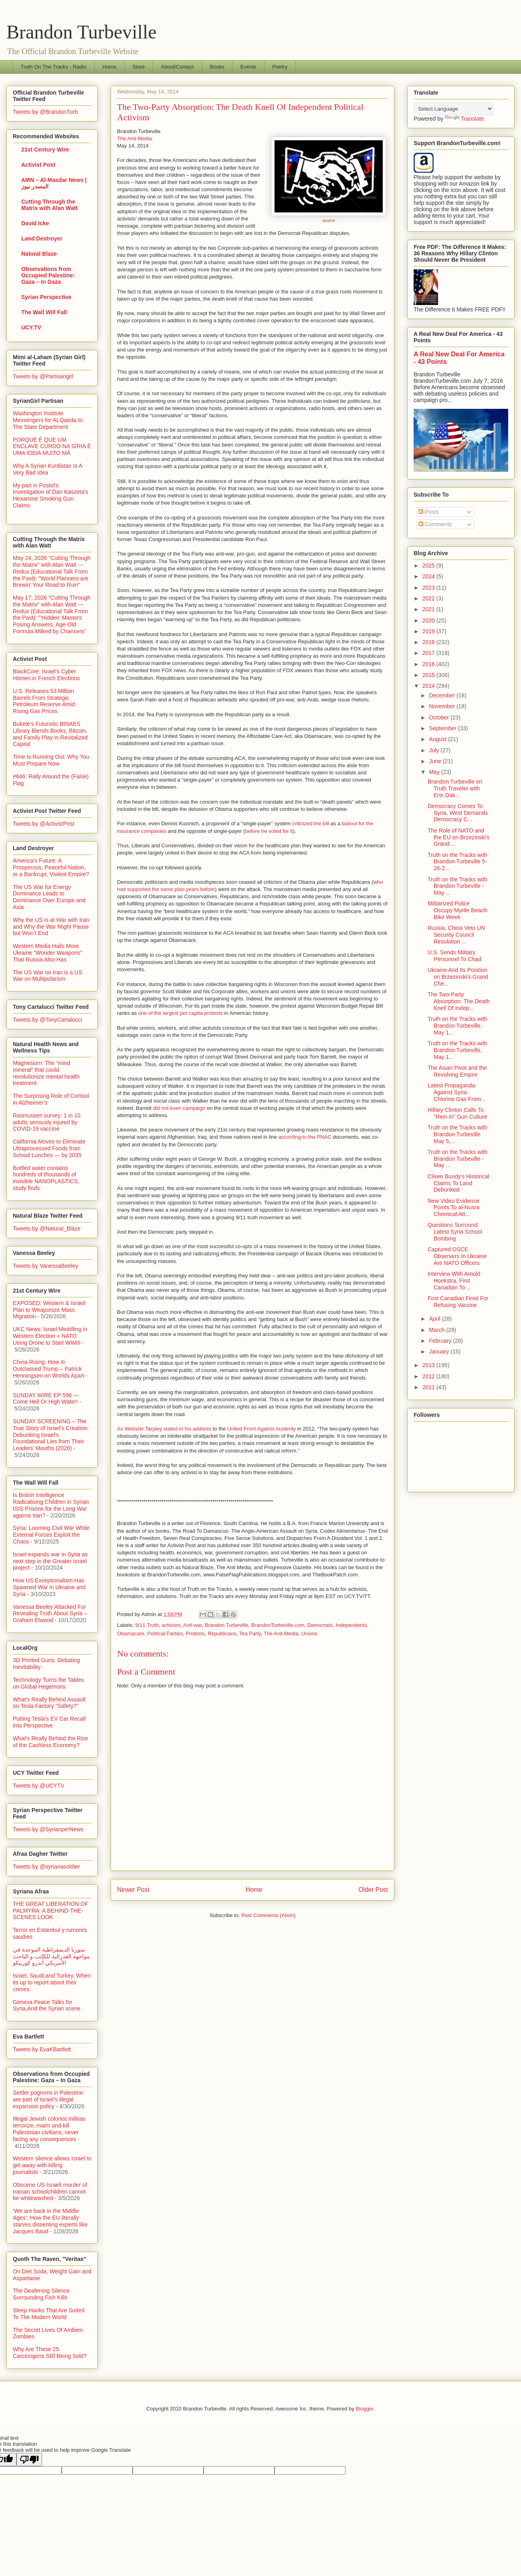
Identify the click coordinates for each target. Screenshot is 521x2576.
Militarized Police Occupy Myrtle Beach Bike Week (457, 910)
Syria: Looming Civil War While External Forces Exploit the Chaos (51, 1535)
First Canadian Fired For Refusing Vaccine (458, 1301)
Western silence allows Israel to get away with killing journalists (52, 2165)
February (441, 1340)
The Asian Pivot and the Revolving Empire (457, 1071)
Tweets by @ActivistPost (43, 823)
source (328, 220)
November (442, 706)
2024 (429, 576)
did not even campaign (179, 1108)
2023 (429, 587)
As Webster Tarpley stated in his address (164, 1429)
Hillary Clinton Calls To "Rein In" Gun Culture (457, 1113)
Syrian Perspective (46, 297)
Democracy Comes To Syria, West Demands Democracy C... (458, 813)
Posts (428, 512)
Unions (309, 1633)
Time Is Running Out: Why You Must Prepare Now (51, 760)
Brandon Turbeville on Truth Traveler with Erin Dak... (455, 788)
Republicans (222, 1633)
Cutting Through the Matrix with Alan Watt (49, 204)
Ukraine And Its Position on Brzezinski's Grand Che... (458, 977)
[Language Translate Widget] (453, 109)
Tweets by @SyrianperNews (48, 1829)
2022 (429, 598)
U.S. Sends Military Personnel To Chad (454, 955)
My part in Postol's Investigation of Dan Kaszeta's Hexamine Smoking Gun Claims (50, 495)
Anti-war (192, 1625)
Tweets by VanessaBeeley (45, 1266)
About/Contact (177, 67)
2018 (429, 642)
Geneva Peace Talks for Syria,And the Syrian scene (47, 2005)
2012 (429, 1376)
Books (217, 67)
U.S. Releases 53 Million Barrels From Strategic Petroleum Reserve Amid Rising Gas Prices (44, 701)
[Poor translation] (29, 2459)
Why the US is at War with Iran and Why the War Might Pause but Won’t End (51, 927)
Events (248, 67)
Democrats (320, 1625)
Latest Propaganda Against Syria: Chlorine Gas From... (457, 1092)
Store (138, 67)
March (437, 1330)
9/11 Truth (147, 1625)
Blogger (365, 2409)
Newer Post (133, 1889)
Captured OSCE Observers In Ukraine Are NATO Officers (457, 1256)
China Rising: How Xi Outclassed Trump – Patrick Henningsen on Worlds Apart (48, 1369)
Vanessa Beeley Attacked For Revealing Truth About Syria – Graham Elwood (50, 1614)
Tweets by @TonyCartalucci (47, 1019)
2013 (429, 1365)
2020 (429, 620)
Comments (435, 524)
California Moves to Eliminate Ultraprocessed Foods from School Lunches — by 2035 (49, 1148)
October (439, 717)
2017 (429, 653)
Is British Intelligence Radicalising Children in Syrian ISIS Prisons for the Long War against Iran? (51, 1505)
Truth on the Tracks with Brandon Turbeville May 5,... (457, 1134)
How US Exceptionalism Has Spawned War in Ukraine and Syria (49, 1587)
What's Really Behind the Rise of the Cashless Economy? (50, 1741)
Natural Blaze (39, 254)
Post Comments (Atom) (268, 1915)
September (443, 728)
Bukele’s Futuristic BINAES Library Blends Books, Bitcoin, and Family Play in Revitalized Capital (50, 734)
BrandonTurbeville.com (278, 1625)
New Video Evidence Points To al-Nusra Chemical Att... (453, 1208)
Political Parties (165, 1633)
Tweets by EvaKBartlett (42, 2049)
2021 (429, 609)
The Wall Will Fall (44, 312)
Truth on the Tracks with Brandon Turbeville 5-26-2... (457, 862)
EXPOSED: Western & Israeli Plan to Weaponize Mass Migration (49, 1310)
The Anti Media (134, 138)
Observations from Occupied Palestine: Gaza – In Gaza (48, 275)
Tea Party (250, 1633)
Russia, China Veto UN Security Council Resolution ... (456, 935)
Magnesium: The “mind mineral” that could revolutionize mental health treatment (46, 1073)
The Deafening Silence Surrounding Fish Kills (41, 2294)
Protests (195, 1633)
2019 (429, 631)
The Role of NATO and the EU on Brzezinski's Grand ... (459, 837)
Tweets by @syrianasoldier (46, 1866)
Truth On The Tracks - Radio (54, 67)
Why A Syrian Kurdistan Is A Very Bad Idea (47, 469)
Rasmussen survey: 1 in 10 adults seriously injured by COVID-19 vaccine (47, 1122)
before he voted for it (269, 831)
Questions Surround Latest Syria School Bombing (455, 1232)
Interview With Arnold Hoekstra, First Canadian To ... (454, 1281)
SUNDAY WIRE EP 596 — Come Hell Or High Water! (46, 1398)
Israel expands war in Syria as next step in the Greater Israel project (50, 1561)
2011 (429, 1387)
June (435, 761)
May (435, 772)
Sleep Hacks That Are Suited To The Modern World (49, 2313)
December (442, 695)
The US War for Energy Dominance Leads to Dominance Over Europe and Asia (49, 897)
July (434, 750)
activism (171, 1625)
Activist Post (38, 165)
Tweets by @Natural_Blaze (47, 1228)
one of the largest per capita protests (180, 1013)
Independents (351, 1625)
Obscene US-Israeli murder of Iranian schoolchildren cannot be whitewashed (50, 2192)
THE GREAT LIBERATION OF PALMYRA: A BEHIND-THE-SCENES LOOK (50, 1911)
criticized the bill (310, 823)
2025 (429, 565)
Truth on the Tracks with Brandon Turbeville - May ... (457, 886)
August (438, 739)
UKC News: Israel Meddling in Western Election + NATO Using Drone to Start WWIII (50, 1336)
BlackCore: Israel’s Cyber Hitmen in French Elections (46, 674)
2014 (429, 686)
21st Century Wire (45, 149)
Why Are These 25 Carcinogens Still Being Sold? (50, 2352)
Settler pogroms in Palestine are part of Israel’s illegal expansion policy (48, 2099)
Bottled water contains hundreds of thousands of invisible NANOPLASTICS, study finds (46, 1178)
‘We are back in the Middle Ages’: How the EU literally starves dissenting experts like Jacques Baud (50, 2221)
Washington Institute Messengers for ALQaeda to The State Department (48, 420)
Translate (464, 118)
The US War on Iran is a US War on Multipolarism (47, 975)
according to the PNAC (305, 1137)
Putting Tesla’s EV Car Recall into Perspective (49, 1722)
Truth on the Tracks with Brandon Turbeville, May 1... (457, 1026)
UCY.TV (31, 327)
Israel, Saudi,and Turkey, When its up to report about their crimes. (52, 1982)
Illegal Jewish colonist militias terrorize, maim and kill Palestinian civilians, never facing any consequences (49, 2128)
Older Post (373, 1889)
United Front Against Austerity (261, 1429)
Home (110, 67)
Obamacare (130, 1633)
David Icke (35, 223)
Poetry (280, 67)
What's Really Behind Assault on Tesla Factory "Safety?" (49, 1702)
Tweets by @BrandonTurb (45, 112)
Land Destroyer (42, 238)
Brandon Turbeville (81, 31)
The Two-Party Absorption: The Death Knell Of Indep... (459, 1001)
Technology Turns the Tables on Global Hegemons (48, 1683)
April (435, 1318)
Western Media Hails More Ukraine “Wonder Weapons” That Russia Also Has (47, 953)
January (439, 1351)
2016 (429, 664)
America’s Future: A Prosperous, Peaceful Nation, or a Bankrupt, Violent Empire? (51, 867)
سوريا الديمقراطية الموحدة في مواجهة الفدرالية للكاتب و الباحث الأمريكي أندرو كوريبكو (51, 1956)
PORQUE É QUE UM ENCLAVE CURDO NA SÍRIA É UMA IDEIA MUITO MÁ (52, 446)
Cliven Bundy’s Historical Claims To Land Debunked (458, 1183)
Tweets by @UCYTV (39, 1785)
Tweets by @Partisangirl (43, 376)
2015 (429, 675)
